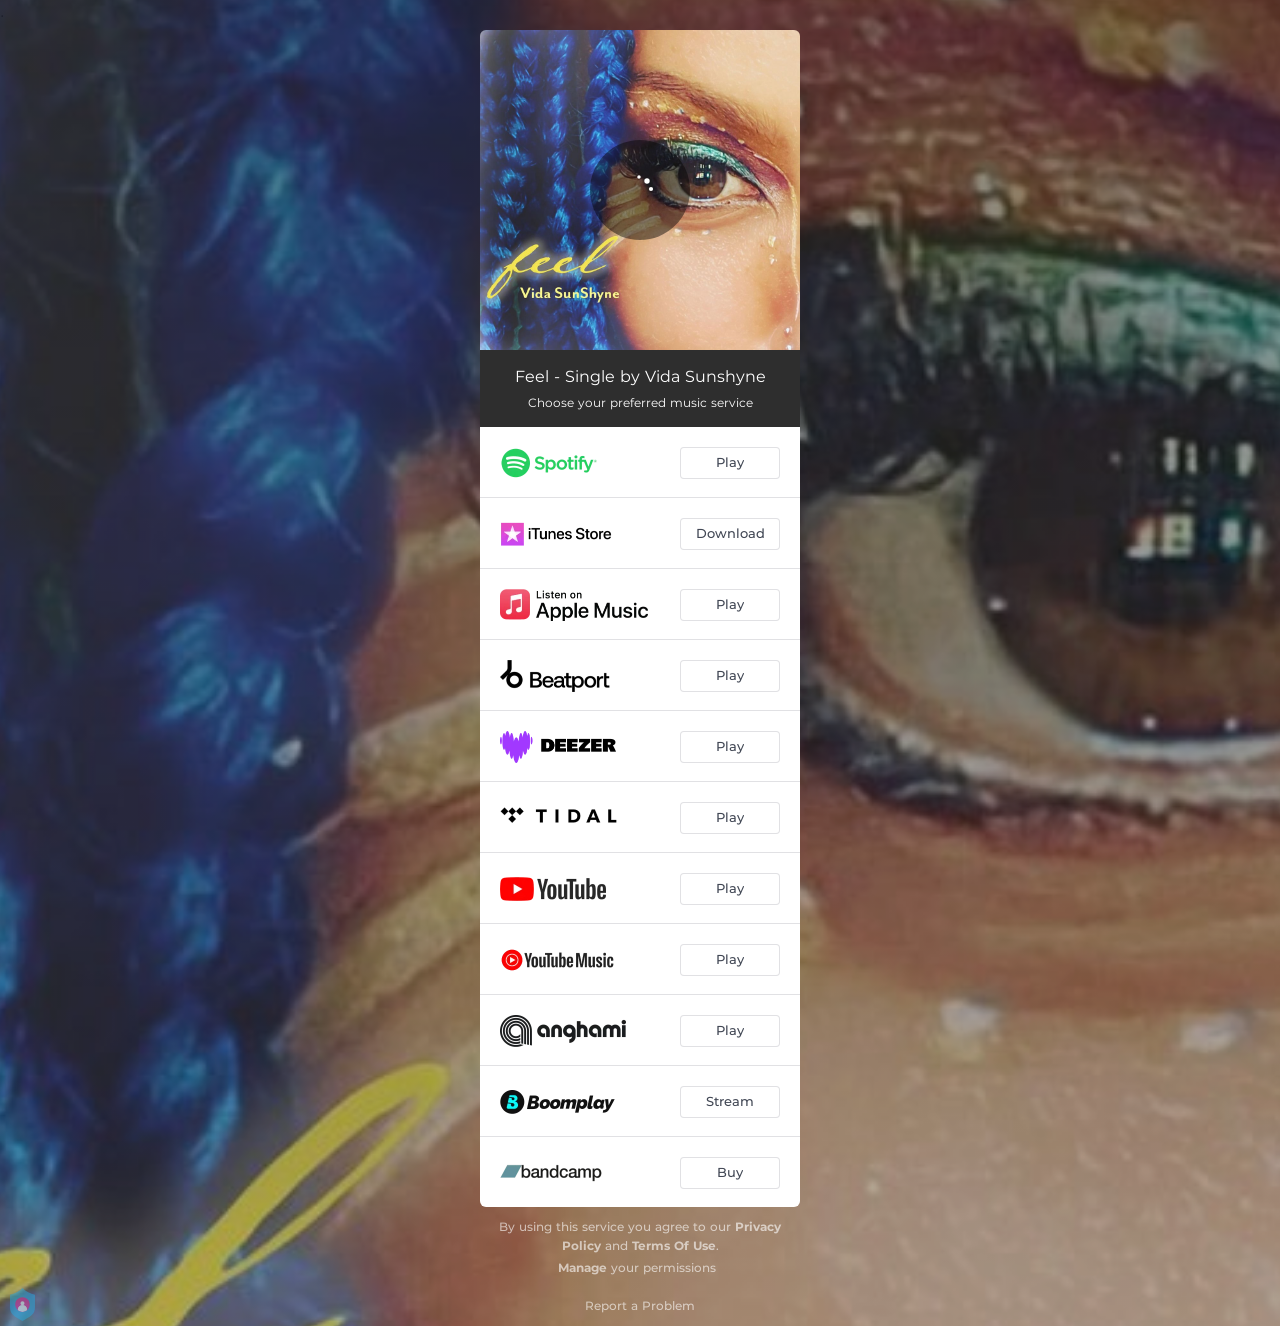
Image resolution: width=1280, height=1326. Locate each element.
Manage (582, 1267)
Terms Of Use (674, 1245)
